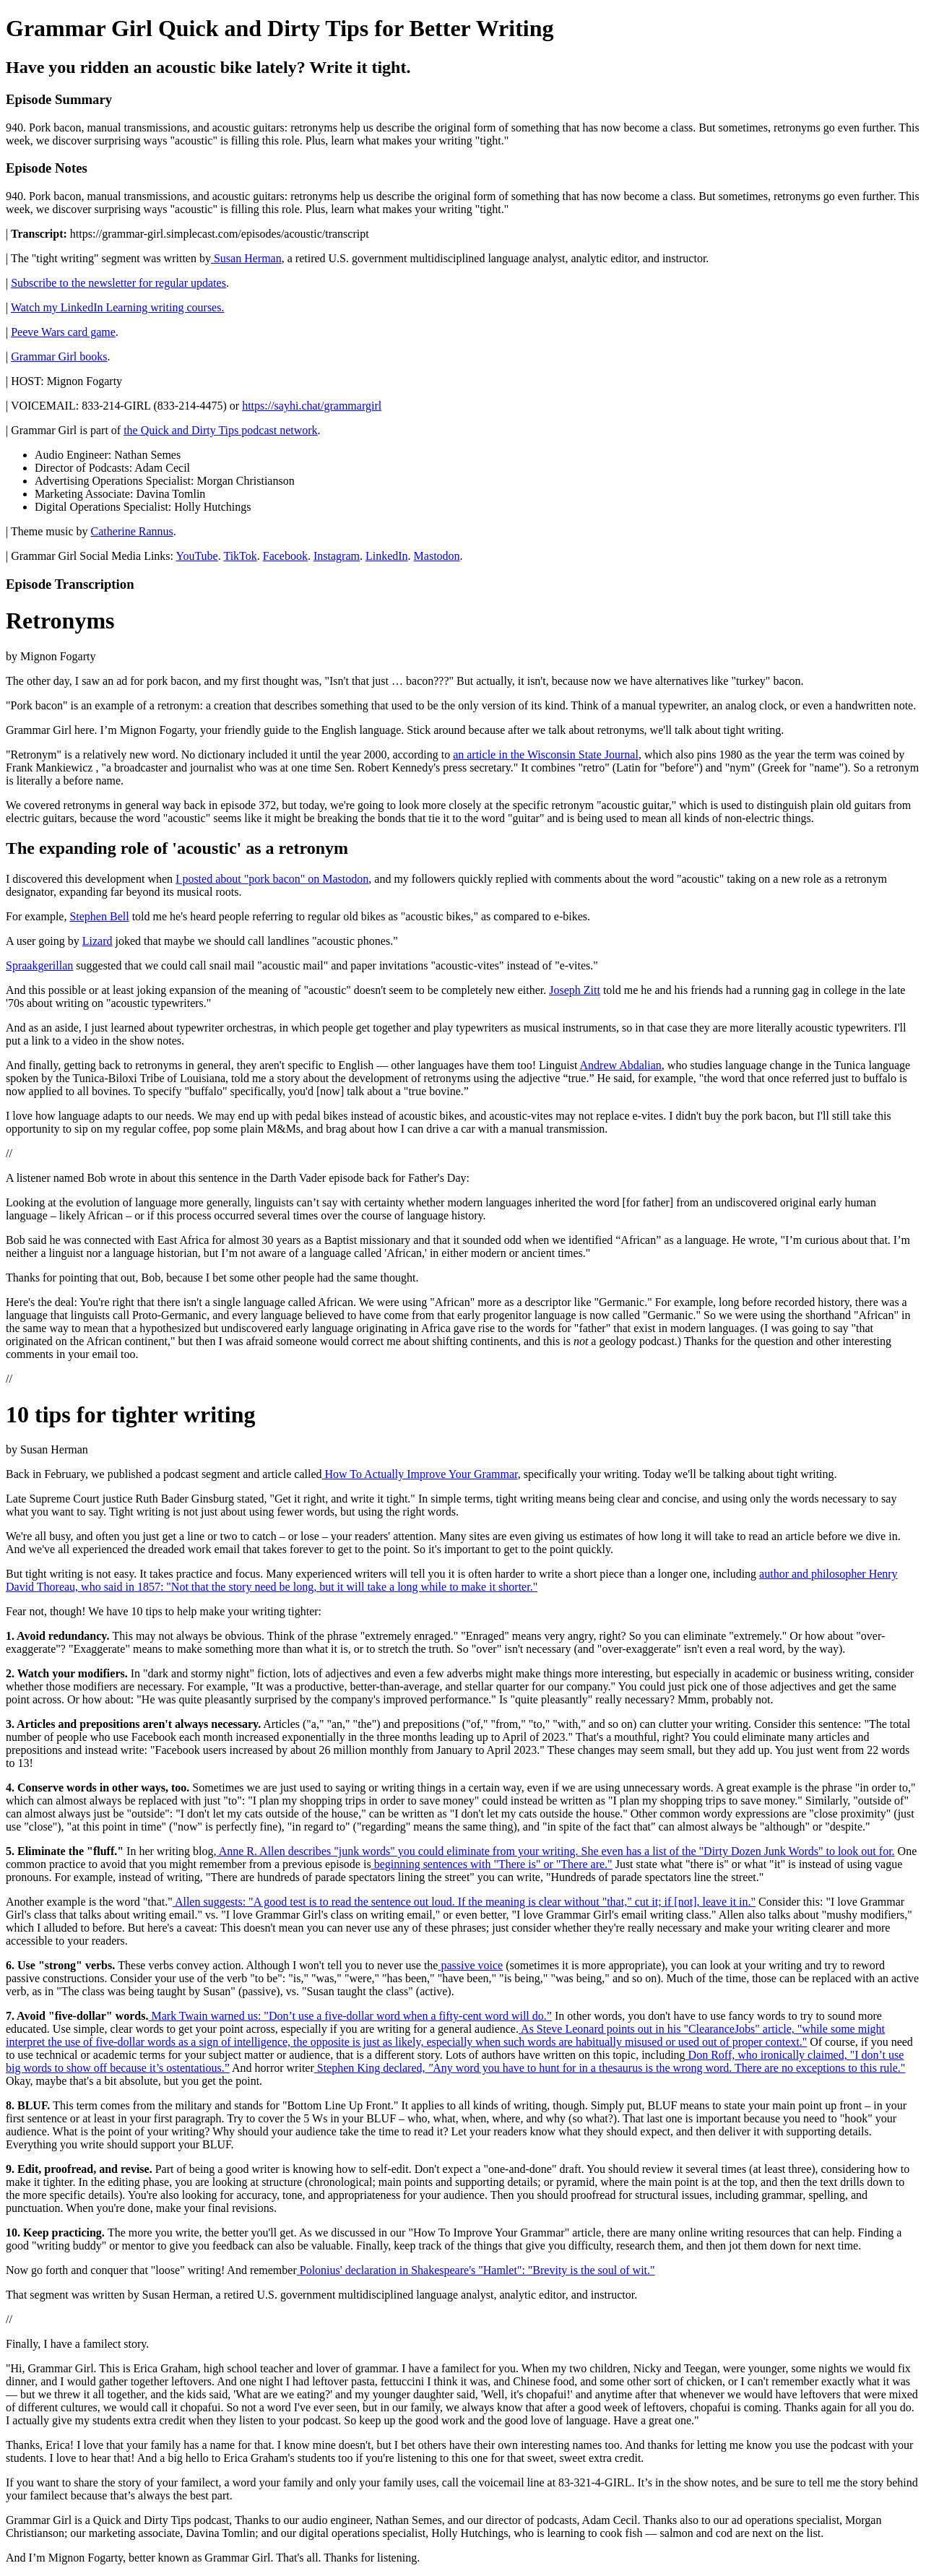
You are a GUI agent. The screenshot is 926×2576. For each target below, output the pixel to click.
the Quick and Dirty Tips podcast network (220, 430)
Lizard (97, 941)
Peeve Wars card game (63, 332)
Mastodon (437, 556)
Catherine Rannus (132, 531)
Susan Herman (246, 258)
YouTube (196, 556)
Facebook (285, 556)
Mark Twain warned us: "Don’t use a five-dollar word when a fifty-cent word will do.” (349, 2016)
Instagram (336, 556)
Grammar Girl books (59, 356)
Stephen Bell (99, 916)
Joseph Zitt (574, 990)
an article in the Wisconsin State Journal (546, 754)
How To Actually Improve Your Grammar (419, 1474)
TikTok (239, 556)
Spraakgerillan (39, 965)
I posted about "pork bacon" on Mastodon (272, 879)
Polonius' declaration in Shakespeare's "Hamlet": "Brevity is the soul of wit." (476, 2270)
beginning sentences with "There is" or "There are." (492, 1864)
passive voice (470, 1965)
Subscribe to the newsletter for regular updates (118, 283)
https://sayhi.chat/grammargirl (311, 405)
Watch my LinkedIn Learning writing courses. (118, 307)
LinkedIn (386, 556)
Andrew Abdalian (621, 1065)
